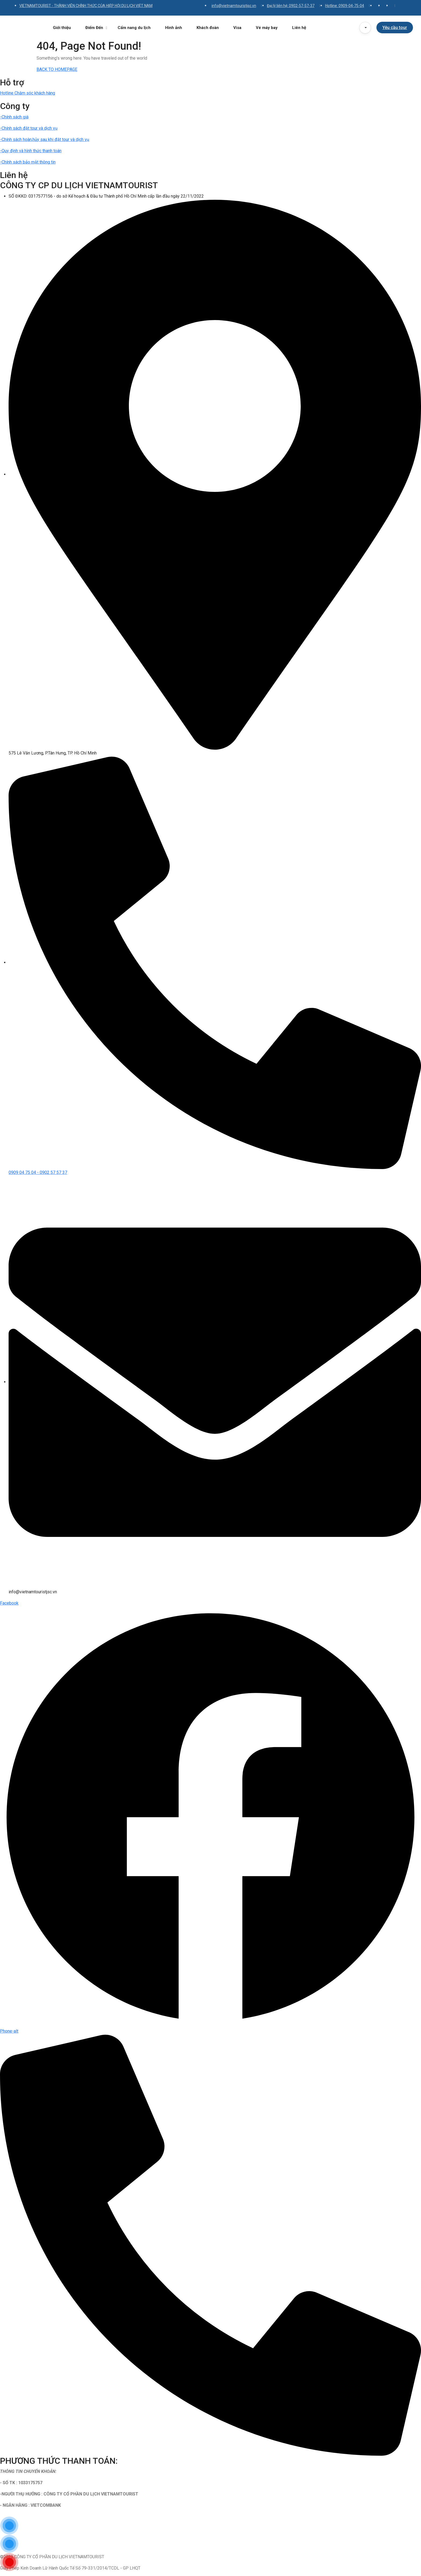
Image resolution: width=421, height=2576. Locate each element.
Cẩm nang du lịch (134, 27)
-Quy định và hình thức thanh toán (30, 150)
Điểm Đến (96, 27)
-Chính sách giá (14, 116)
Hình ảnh (173, 27)
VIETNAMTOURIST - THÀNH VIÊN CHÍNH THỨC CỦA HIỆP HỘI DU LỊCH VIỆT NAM (86, 5)
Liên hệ (299, 27)
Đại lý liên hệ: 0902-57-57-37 (290, 5)
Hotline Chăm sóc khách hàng (27, 93)
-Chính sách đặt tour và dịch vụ (28, 128)
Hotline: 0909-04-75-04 (344, 5)
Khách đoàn (208, 27)
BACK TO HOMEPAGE (57, 69)
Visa (237, 27)
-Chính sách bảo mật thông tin (28, 162)
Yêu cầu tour (394, 27)
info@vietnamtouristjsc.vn (234, 5)
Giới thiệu (62, 27)
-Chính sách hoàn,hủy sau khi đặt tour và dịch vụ (44, 139)
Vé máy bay (267, 27)
